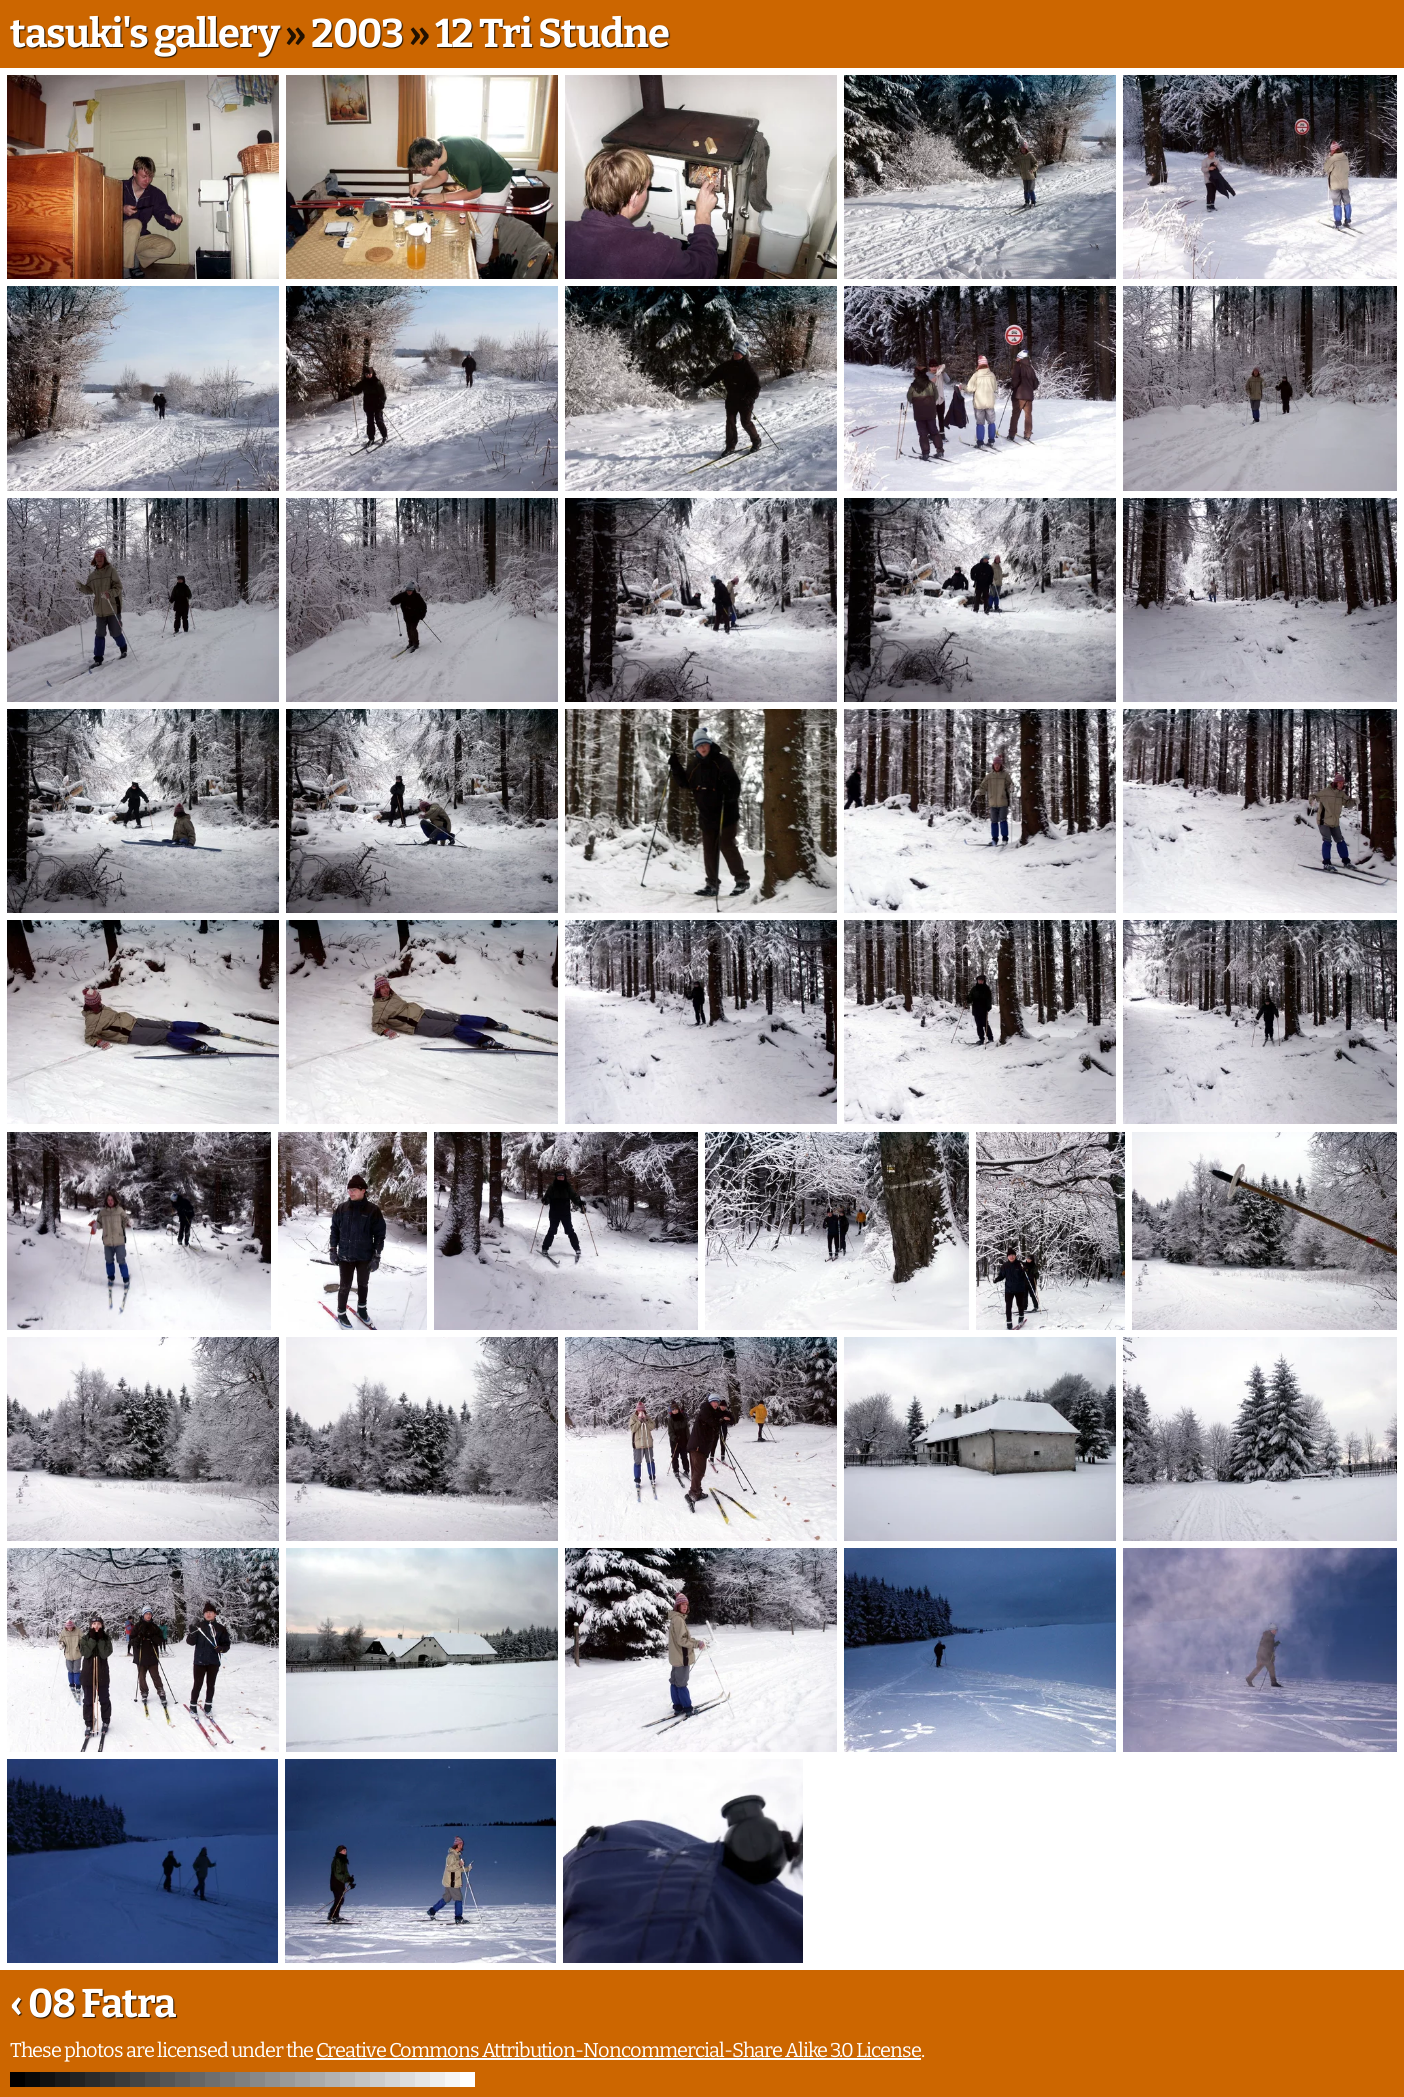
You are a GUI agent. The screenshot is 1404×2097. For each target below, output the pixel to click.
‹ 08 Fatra (92, 2004)
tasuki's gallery (144, 34)
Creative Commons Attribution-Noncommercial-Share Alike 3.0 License (618, 2050)
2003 (357, 34)
